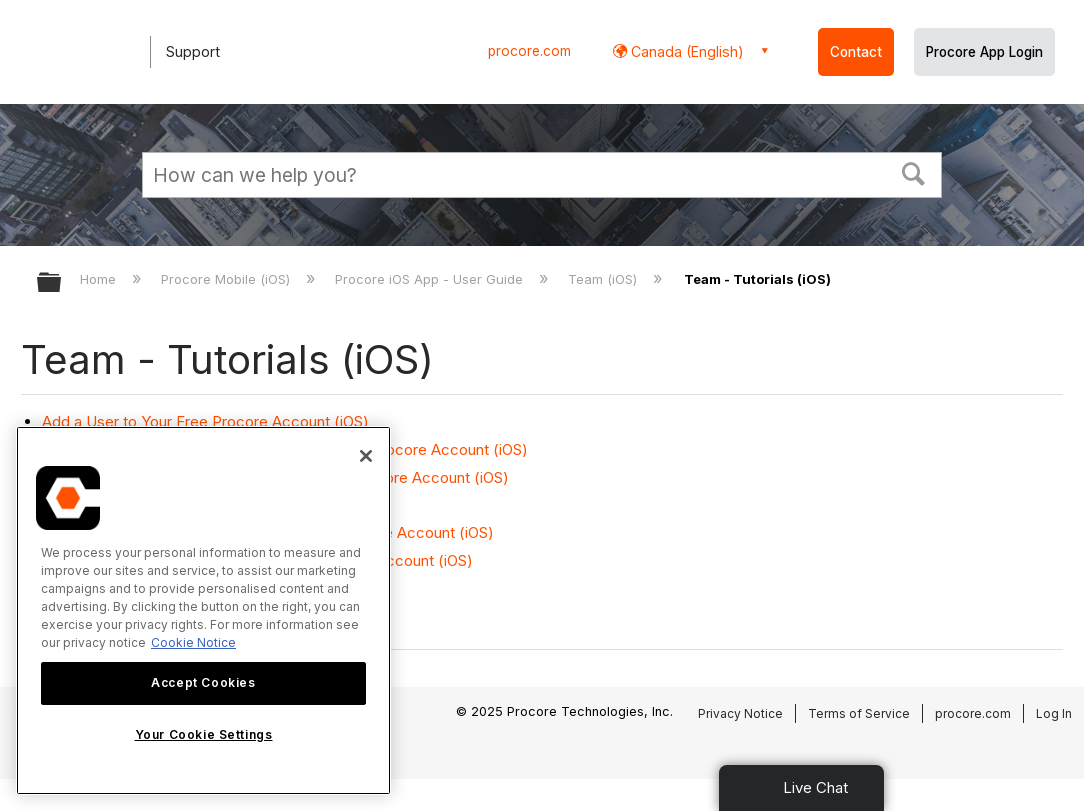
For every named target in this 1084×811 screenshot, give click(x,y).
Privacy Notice (740, 713)
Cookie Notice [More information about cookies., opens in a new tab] (193, 642)
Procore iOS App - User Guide (431, 279)
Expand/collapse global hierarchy (62, 283)
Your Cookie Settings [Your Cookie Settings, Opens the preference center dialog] (204, 734)
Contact (856, 52)
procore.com (529, 51)
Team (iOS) (604, 279)
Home (100, 279)
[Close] (366, 456)
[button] (914, 172)
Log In (1054, 713)
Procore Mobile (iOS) (227, 279)
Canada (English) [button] (685, 51)
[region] (203, 610)
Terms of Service (859, 713)
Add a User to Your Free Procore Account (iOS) (205, 421)
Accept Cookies (203, 682)
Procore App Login (984, 52)
